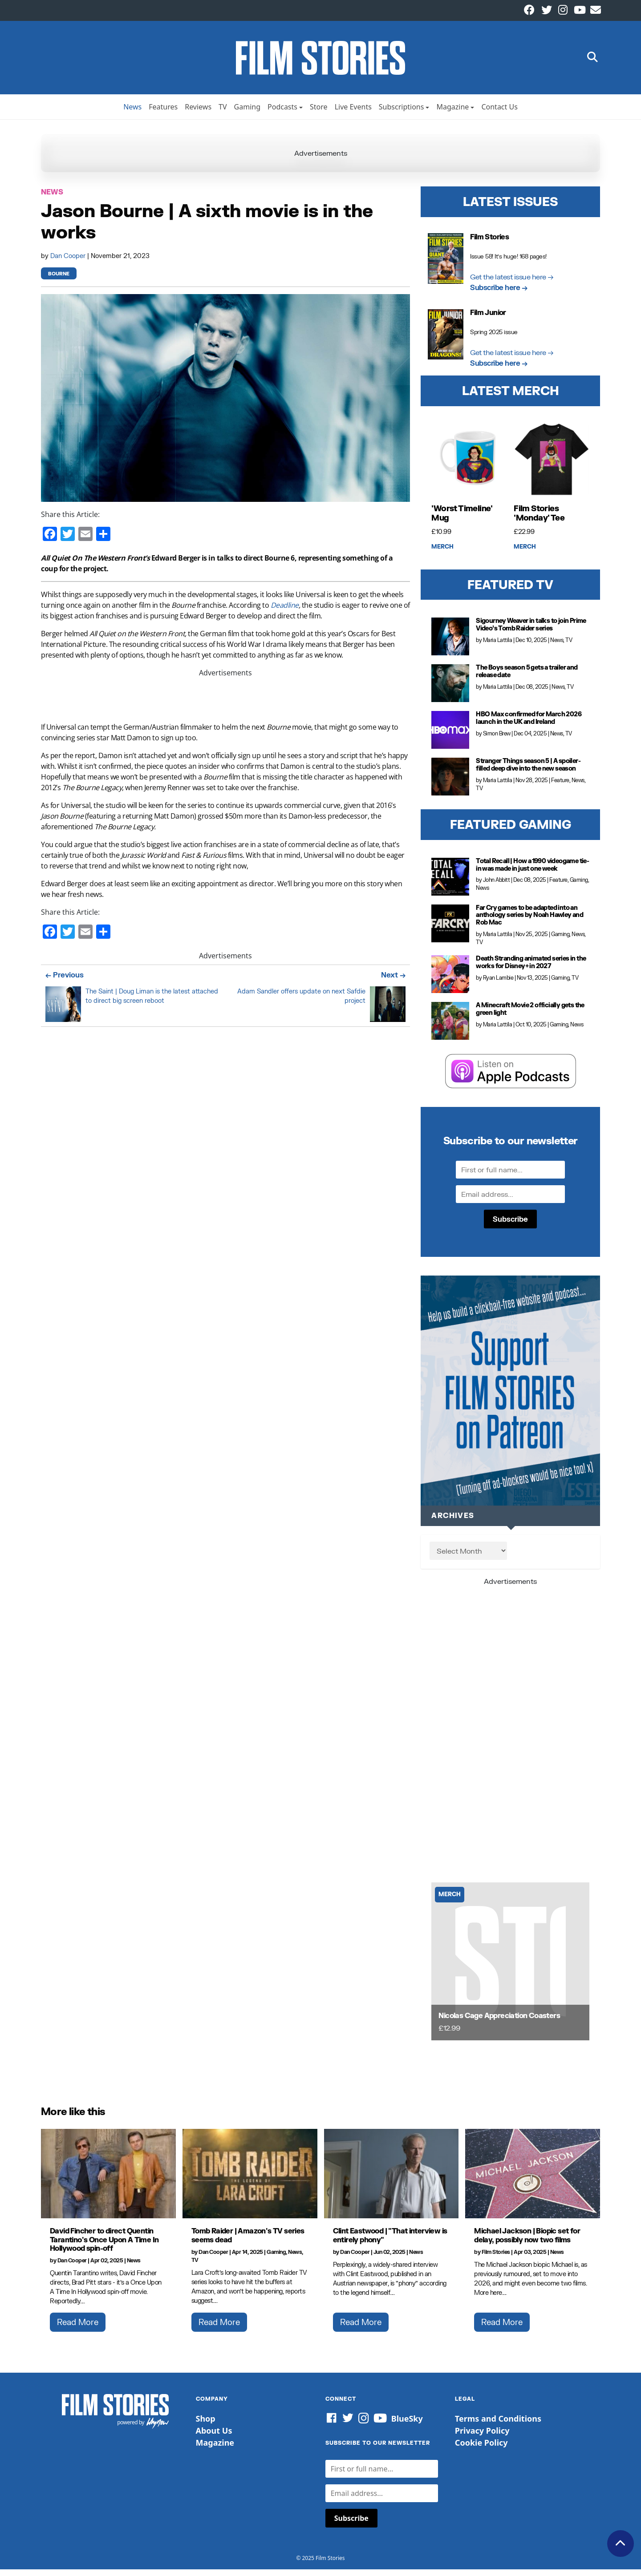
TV (223, 113)
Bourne (58, 280)
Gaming (247, 113)
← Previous (64, 981)
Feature (560, 786)
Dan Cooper (68, 262)
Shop (205, 2425)
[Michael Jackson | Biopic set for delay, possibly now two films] (532, 2180)
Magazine (452, 113)
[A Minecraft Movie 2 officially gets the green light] (450, 1027)
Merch (442, 553)
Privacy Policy (482, 2437)
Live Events (353, 113)
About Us (214, 2437)
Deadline (285, 612)
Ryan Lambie (498, 984)
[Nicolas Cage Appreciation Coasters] (510, 1968)
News (132, 113)
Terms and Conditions (498, 2425)
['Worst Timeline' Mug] (469, 466)
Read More (77, 2329)
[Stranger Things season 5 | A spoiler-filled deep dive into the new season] (450, 783)
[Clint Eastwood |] (391, 2180)
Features (163, 113)
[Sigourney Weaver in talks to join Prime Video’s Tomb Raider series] (450, 643)
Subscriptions (401, 113)
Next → (393, 981)
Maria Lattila (497, 646)
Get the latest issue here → (512, 283)
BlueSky (407, 2425)
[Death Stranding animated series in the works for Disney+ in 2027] (450, 981)
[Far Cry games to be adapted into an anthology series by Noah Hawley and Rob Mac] (450, 930)
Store (319, 113)
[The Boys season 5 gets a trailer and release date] (450, 690)
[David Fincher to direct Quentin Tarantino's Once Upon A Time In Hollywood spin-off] (108, 2180)
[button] (592, 61)
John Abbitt (496, 886)
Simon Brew (497, 740)
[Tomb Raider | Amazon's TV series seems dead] (250, 2180)
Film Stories (496, 2258)
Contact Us (499, 113)
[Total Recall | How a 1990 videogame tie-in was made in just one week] (450, 883)
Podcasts (282, 113)
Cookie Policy (481, 2449)
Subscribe (510, 1225)
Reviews (198, 113)
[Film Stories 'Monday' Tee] (551, 466)
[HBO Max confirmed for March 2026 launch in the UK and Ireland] (450, 736)
